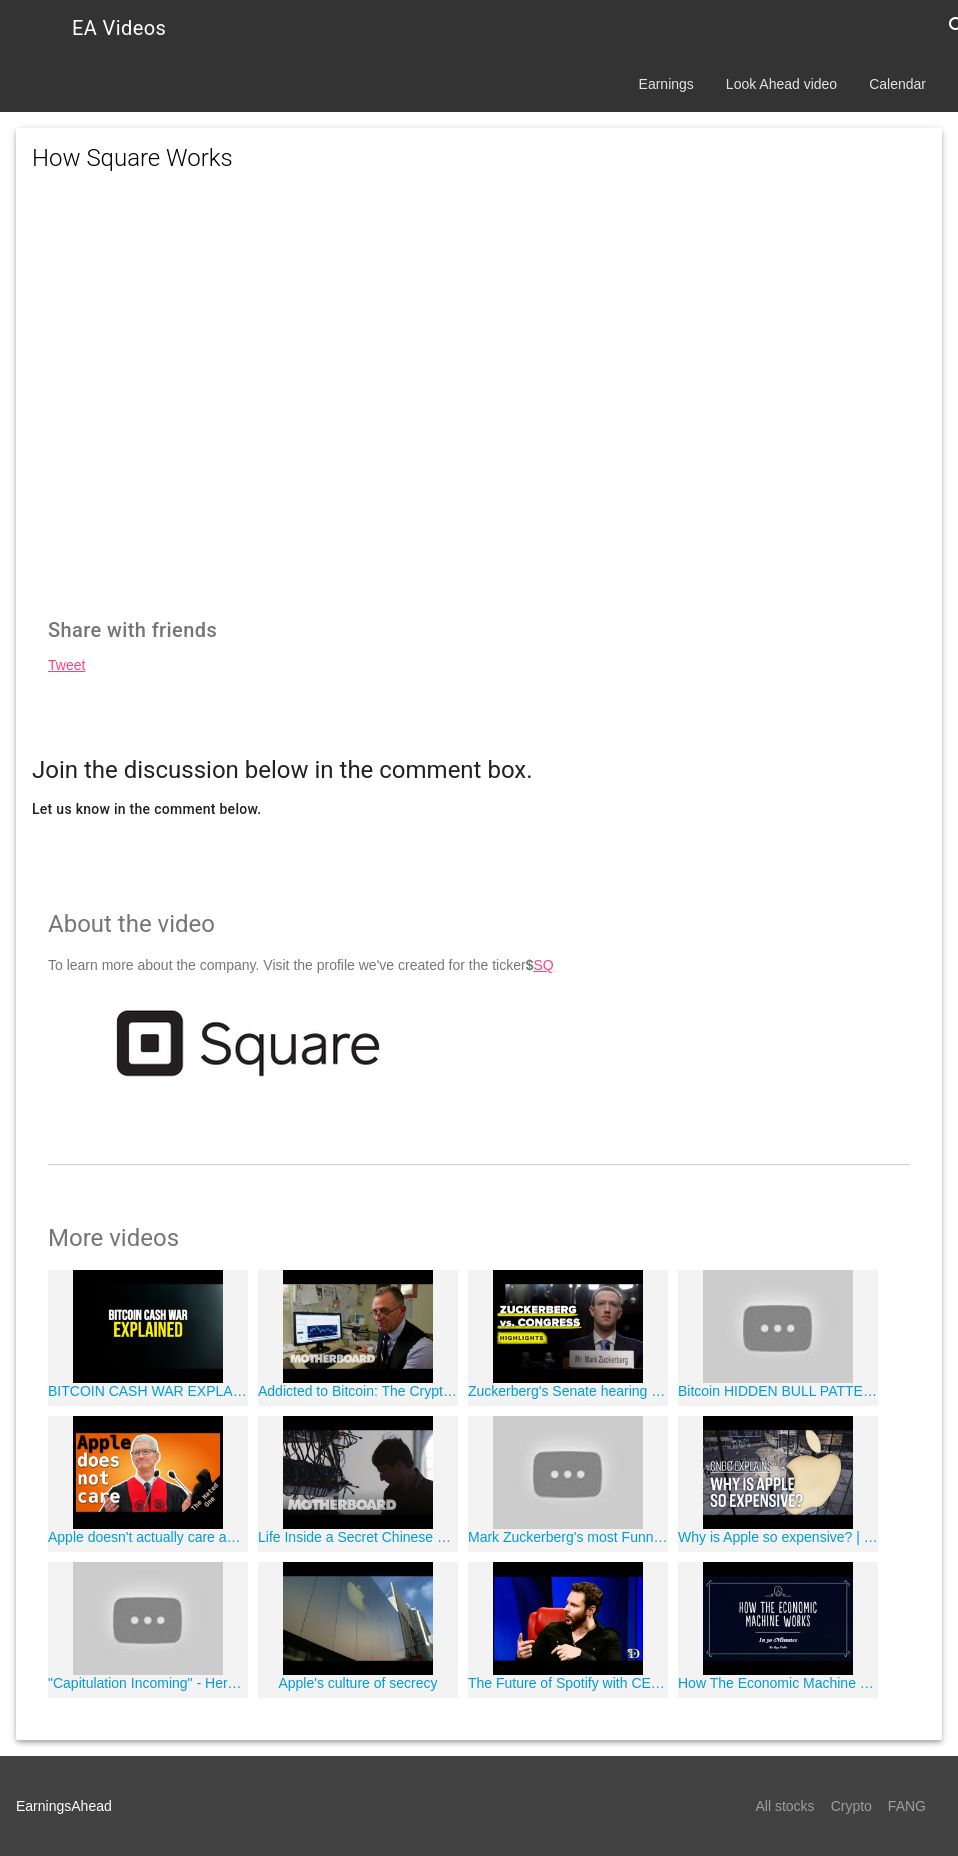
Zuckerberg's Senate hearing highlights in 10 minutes (568, 1391)
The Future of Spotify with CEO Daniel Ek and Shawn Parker (568, 1683)
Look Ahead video (781, 84)
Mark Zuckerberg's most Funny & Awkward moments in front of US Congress (568, 1537)
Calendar (897, 84)
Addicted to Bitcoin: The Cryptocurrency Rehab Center (358, 1391)
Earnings (666, 84)
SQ (543, 965)
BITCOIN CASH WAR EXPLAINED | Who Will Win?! (148, 1391)
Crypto (851, 1806)
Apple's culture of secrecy (357, 1683)
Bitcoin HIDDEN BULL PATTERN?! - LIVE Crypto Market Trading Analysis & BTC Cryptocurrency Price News (778, 1391)
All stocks (785, 1806)
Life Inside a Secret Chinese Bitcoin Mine (358, 1537)
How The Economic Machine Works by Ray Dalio (778, 1683)
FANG (907, 1806)
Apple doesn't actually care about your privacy (148, 1537)
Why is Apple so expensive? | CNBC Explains (778, 1537)
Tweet (66, 665)
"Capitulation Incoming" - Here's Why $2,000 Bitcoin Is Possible (148, 1683)
